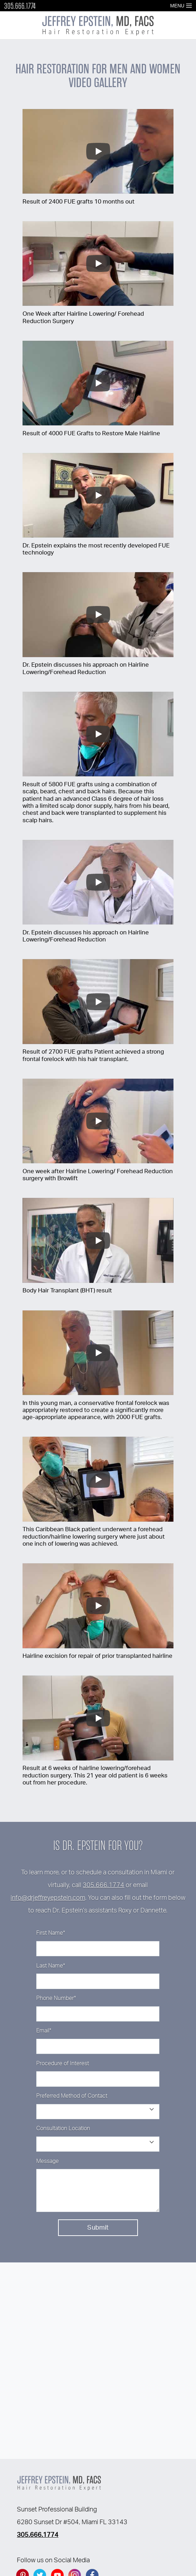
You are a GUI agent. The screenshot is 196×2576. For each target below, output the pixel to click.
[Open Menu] (188, 5)
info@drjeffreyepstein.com (48, 1898)
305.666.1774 (20, 6)
